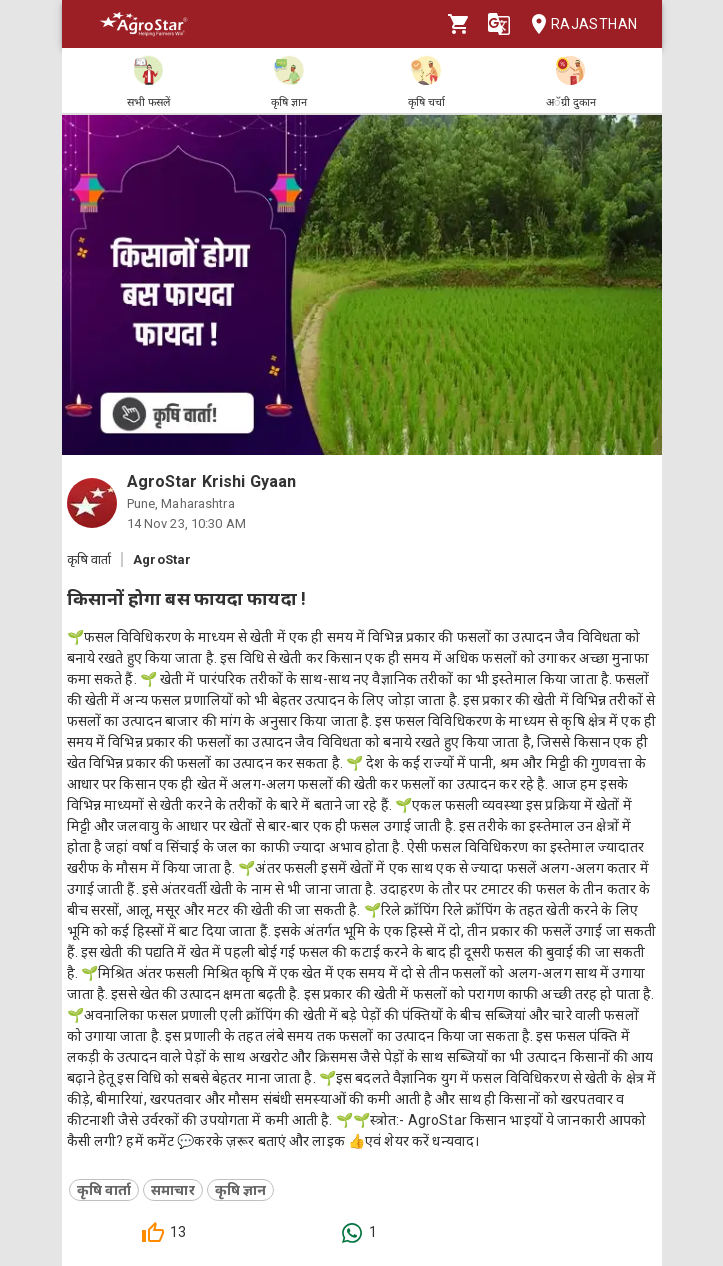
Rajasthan (578, 24)
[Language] (499, 24)
